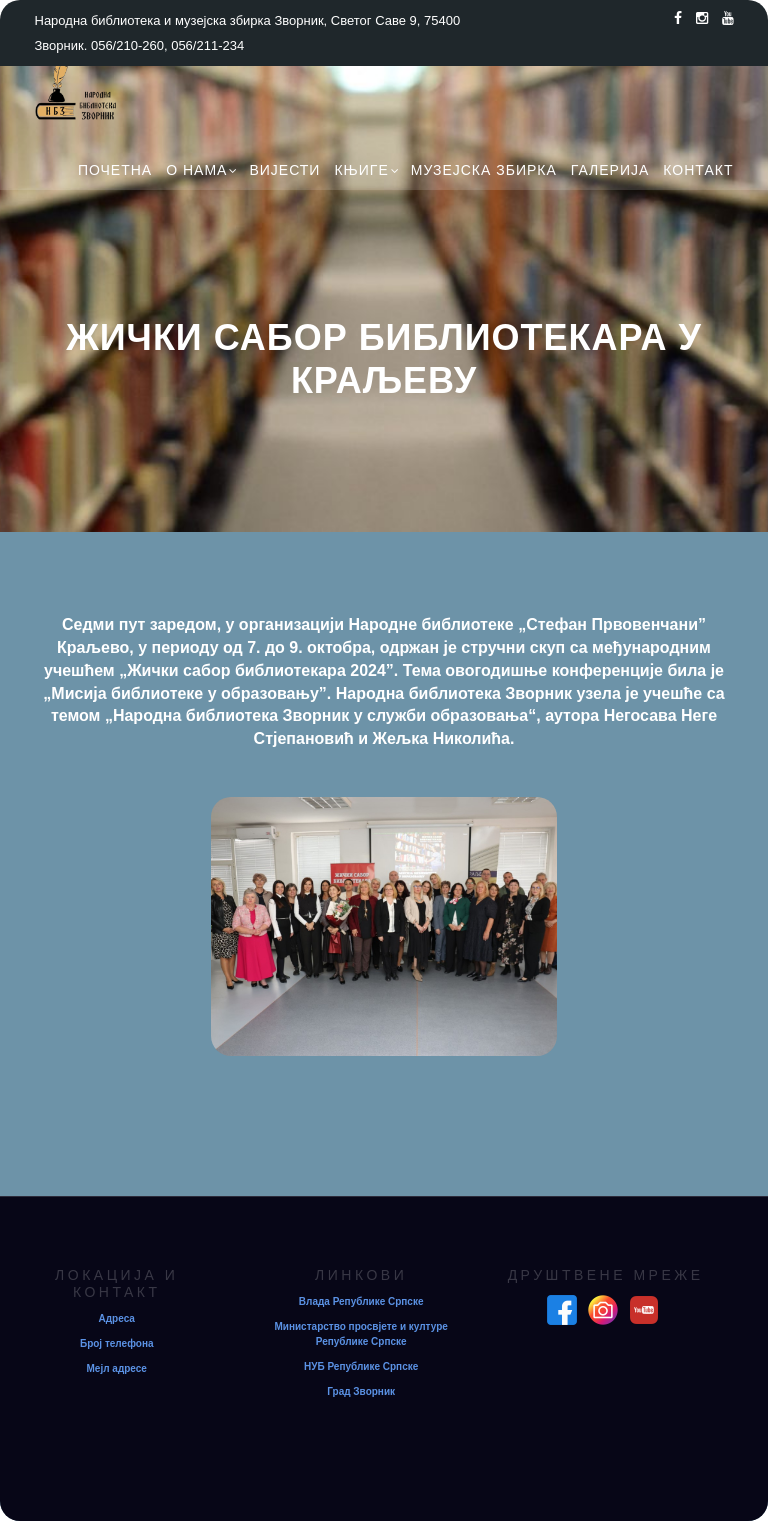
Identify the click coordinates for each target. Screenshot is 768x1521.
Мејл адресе (117, 1368)
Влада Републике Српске (361, 1301)
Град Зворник (361, 1391)
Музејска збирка (484, 170)
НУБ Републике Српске (361, 1366)
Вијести (284, 170)
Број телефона (117, 1343)
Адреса (117, 1318)
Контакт (698, 170)
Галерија (610, 170)
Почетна (115, 170)
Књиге (361, 170)
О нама (196, 170)
